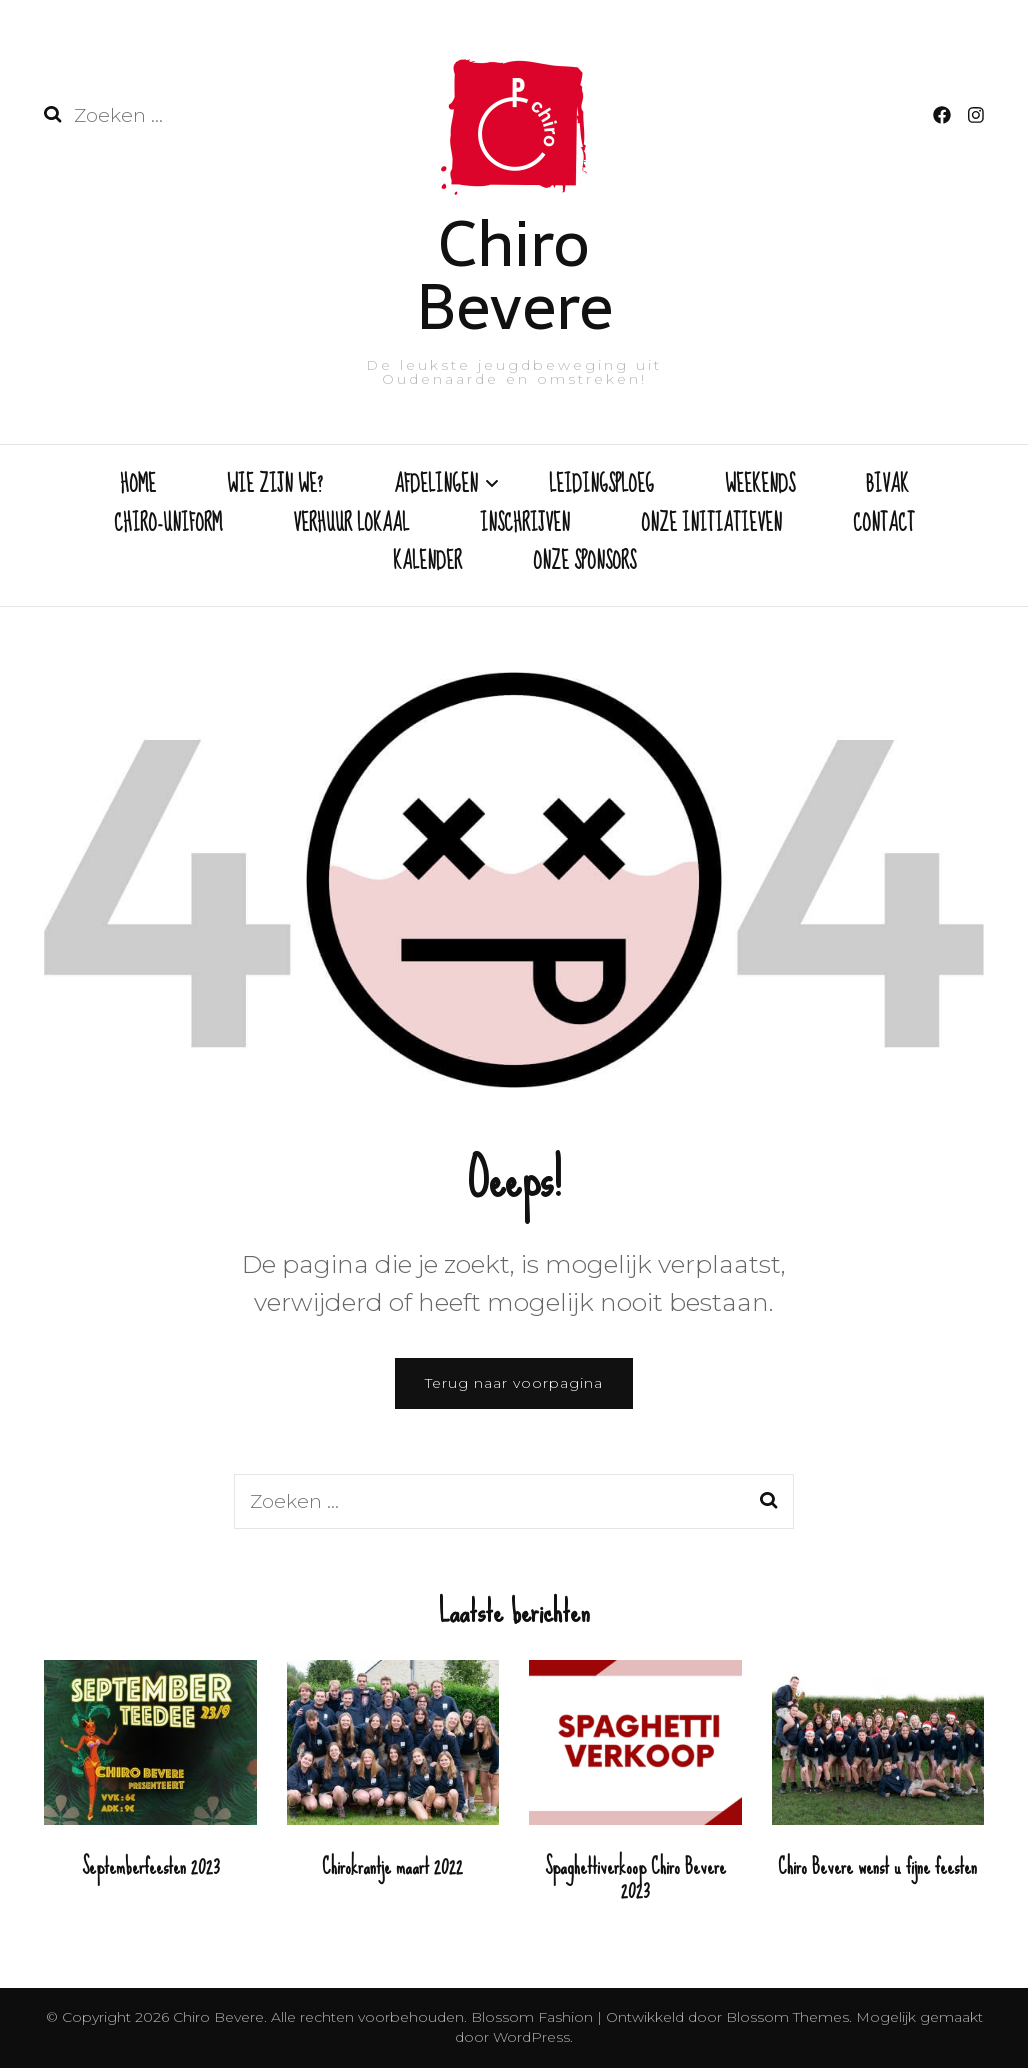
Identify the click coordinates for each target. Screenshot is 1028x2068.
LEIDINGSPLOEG (601, 486)
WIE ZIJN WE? (275, 486)
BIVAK (887, 486)
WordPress (531, 2037)
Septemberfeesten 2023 (150, 1866)
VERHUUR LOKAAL (351, 525)
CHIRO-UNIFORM (168, 525)
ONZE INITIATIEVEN (711, 525)
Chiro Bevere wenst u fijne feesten (877, 1866)
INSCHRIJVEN (525, 525)
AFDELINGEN (436, 486)
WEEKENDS (760, 486)
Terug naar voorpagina (514, 1383)
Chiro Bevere (514, 275)
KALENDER (427, 563)
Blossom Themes (785, 2017)
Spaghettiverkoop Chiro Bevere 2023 (635, 1878)
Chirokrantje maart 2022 (392, 1866)
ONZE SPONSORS (584, 563)
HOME (138, 486)
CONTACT (884, 525)
